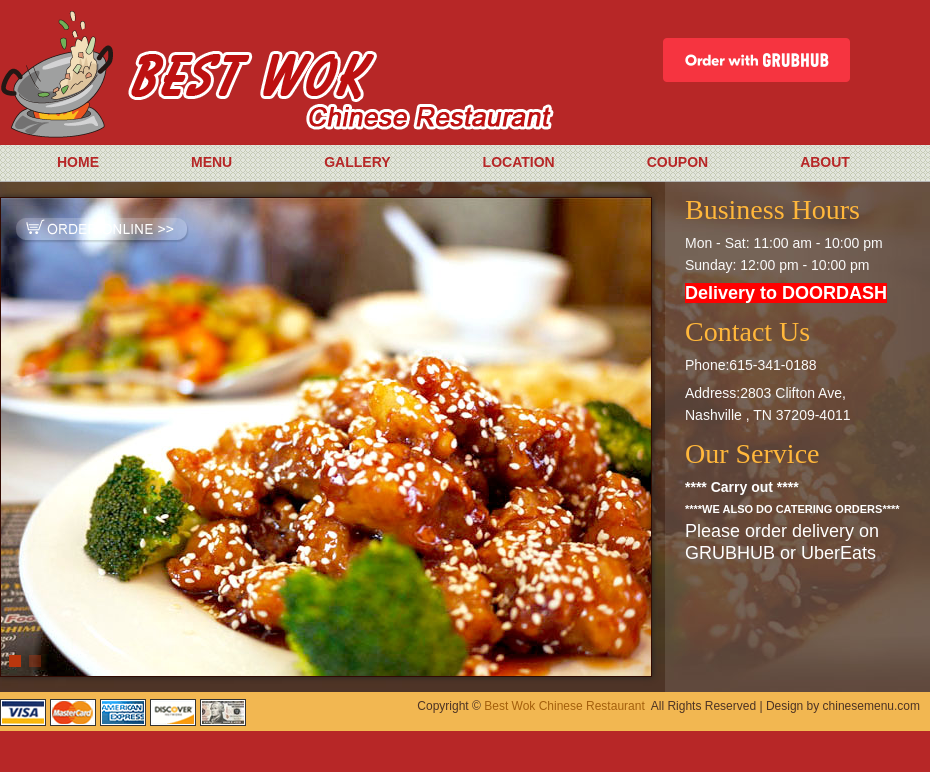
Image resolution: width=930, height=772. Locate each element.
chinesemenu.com (871, 706)
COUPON (677, 162)
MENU (211, 162)
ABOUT (825, 162)
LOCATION (519, 162)
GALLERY (357, 162)
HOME (78, 162)
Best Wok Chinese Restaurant (564, 706)
